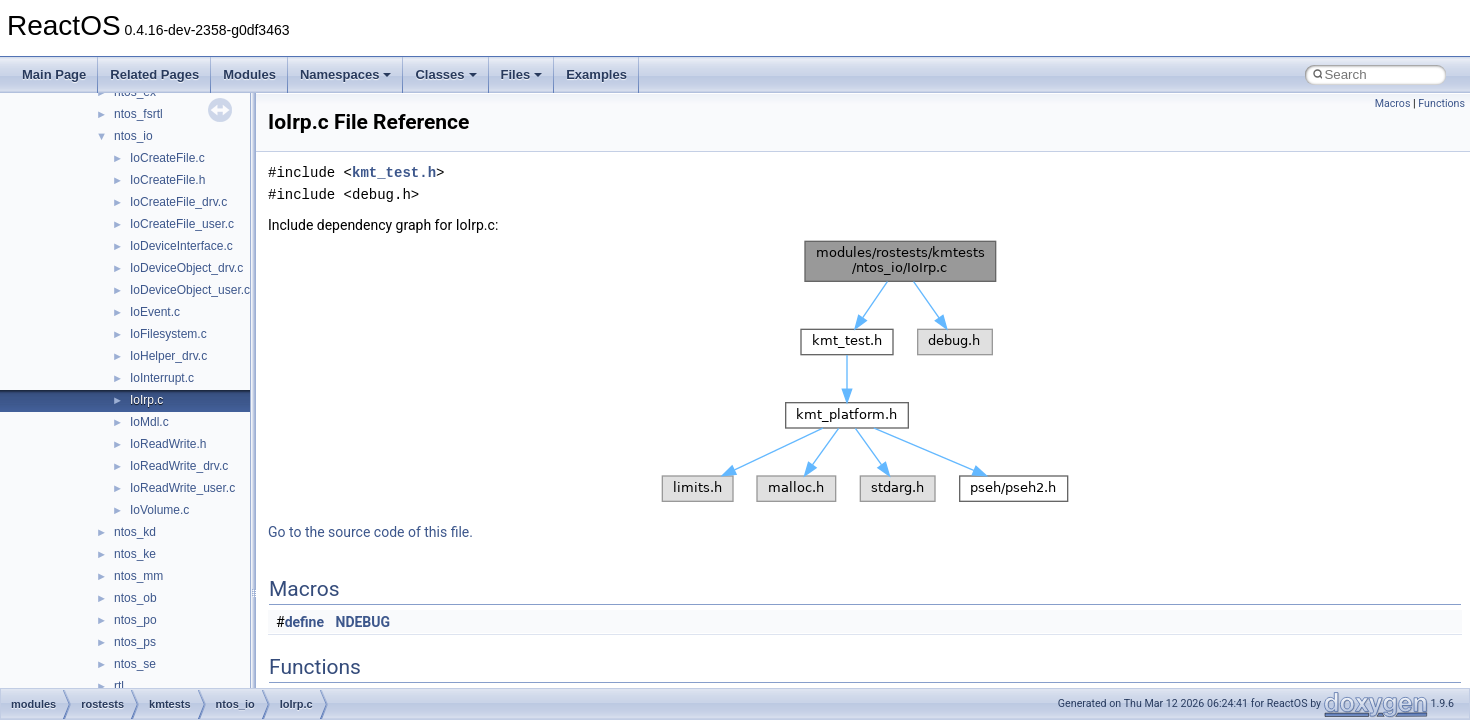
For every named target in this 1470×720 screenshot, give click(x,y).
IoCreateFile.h (167, 180)
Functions (1441, 103)
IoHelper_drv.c (168, 356)
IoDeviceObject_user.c (190, 290)
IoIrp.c (146, 400)
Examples (596, 74)
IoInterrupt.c (162, 378)
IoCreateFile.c (167, 158)
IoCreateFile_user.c (182, 224)
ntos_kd (135, 532)
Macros (1393, 103)
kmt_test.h (394, 172)
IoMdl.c (149, 422)
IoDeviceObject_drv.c (186, 268)
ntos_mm (138, 576)
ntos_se (135, 664)
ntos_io (133, 136)
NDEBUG (363, 622)
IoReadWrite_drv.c (179, 466)
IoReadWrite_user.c (182, 488)
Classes (445, 74)
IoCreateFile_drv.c (178, 202)
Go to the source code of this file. (370, 532)
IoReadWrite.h (168, 444)
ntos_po (135, 620)
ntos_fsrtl (138, 114)
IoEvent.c (155, 312)
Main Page (54, 74)
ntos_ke (135, 554)
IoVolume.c (159, 510)
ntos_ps (135, 642)
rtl (119, 686)
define (304, 622)
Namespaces (346, 74)
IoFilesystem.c (168, 334)
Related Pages (154, 74)
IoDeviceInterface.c (181, 246)
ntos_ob (135, 598)
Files (522, 74)
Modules (249, 74)
